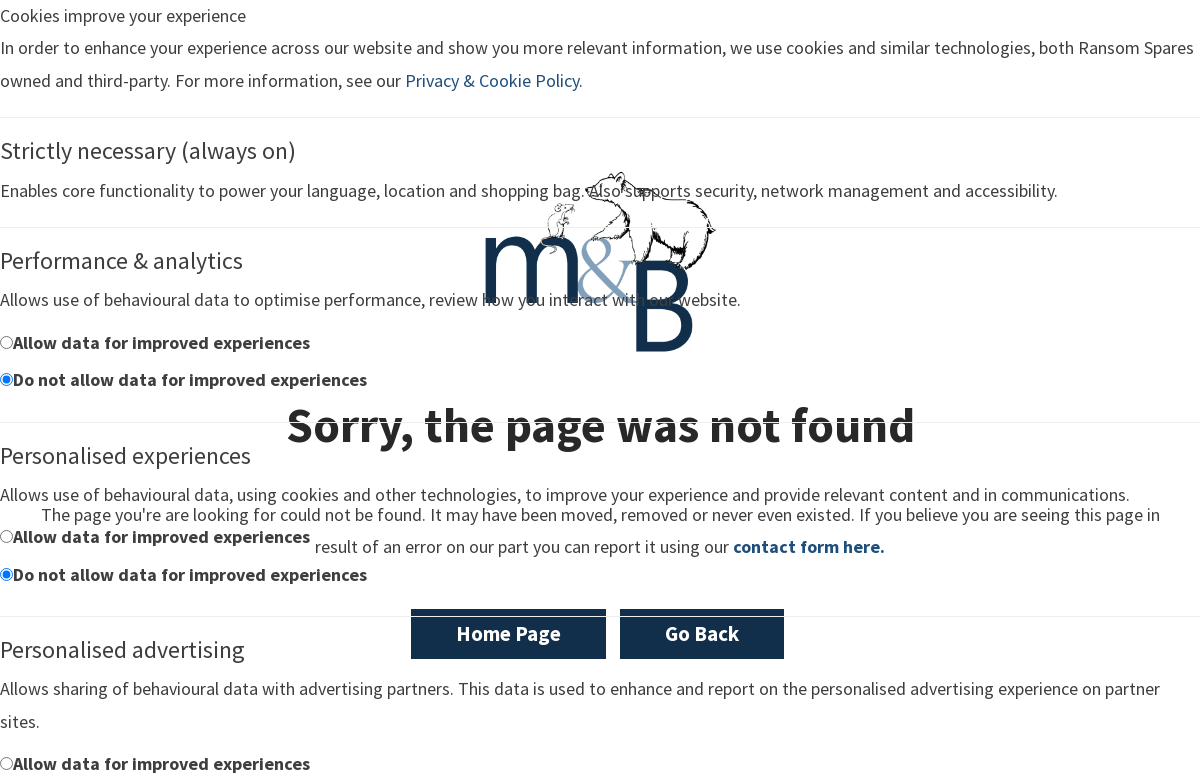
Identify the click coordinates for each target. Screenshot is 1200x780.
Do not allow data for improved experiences (190, 379)
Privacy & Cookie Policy (492, 80)
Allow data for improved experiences (161, 342)
